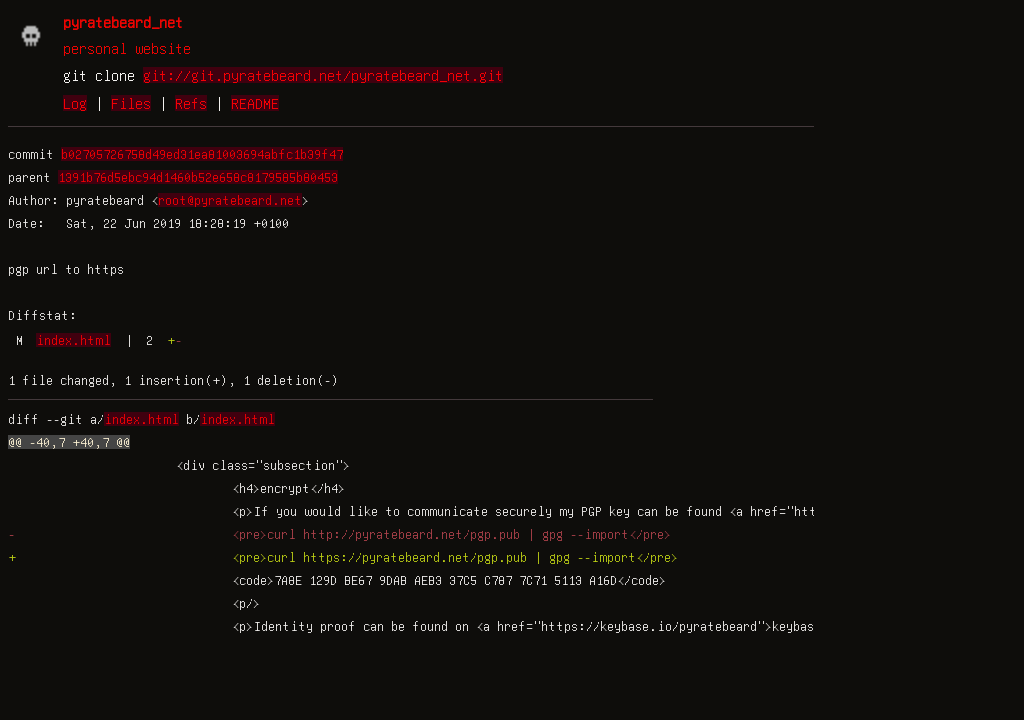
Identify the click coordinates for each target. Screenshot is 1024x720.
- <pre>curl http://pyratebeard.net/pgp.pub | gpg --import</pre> (339, 534)
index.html (73, 340)
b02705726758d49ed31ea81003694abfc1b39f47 (202, 154)
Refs (191, 103)
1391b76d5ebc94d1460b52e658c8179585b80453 (198, 177)
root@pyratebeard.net (230, 200)
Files (131, 103)
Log (75, 103)
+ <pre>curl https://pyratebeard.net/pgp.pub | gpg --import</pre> (343, 557)
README (255, 103)
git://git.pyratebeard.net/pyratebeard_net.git (323, 75)
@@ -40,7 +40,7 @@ (69, 442)
